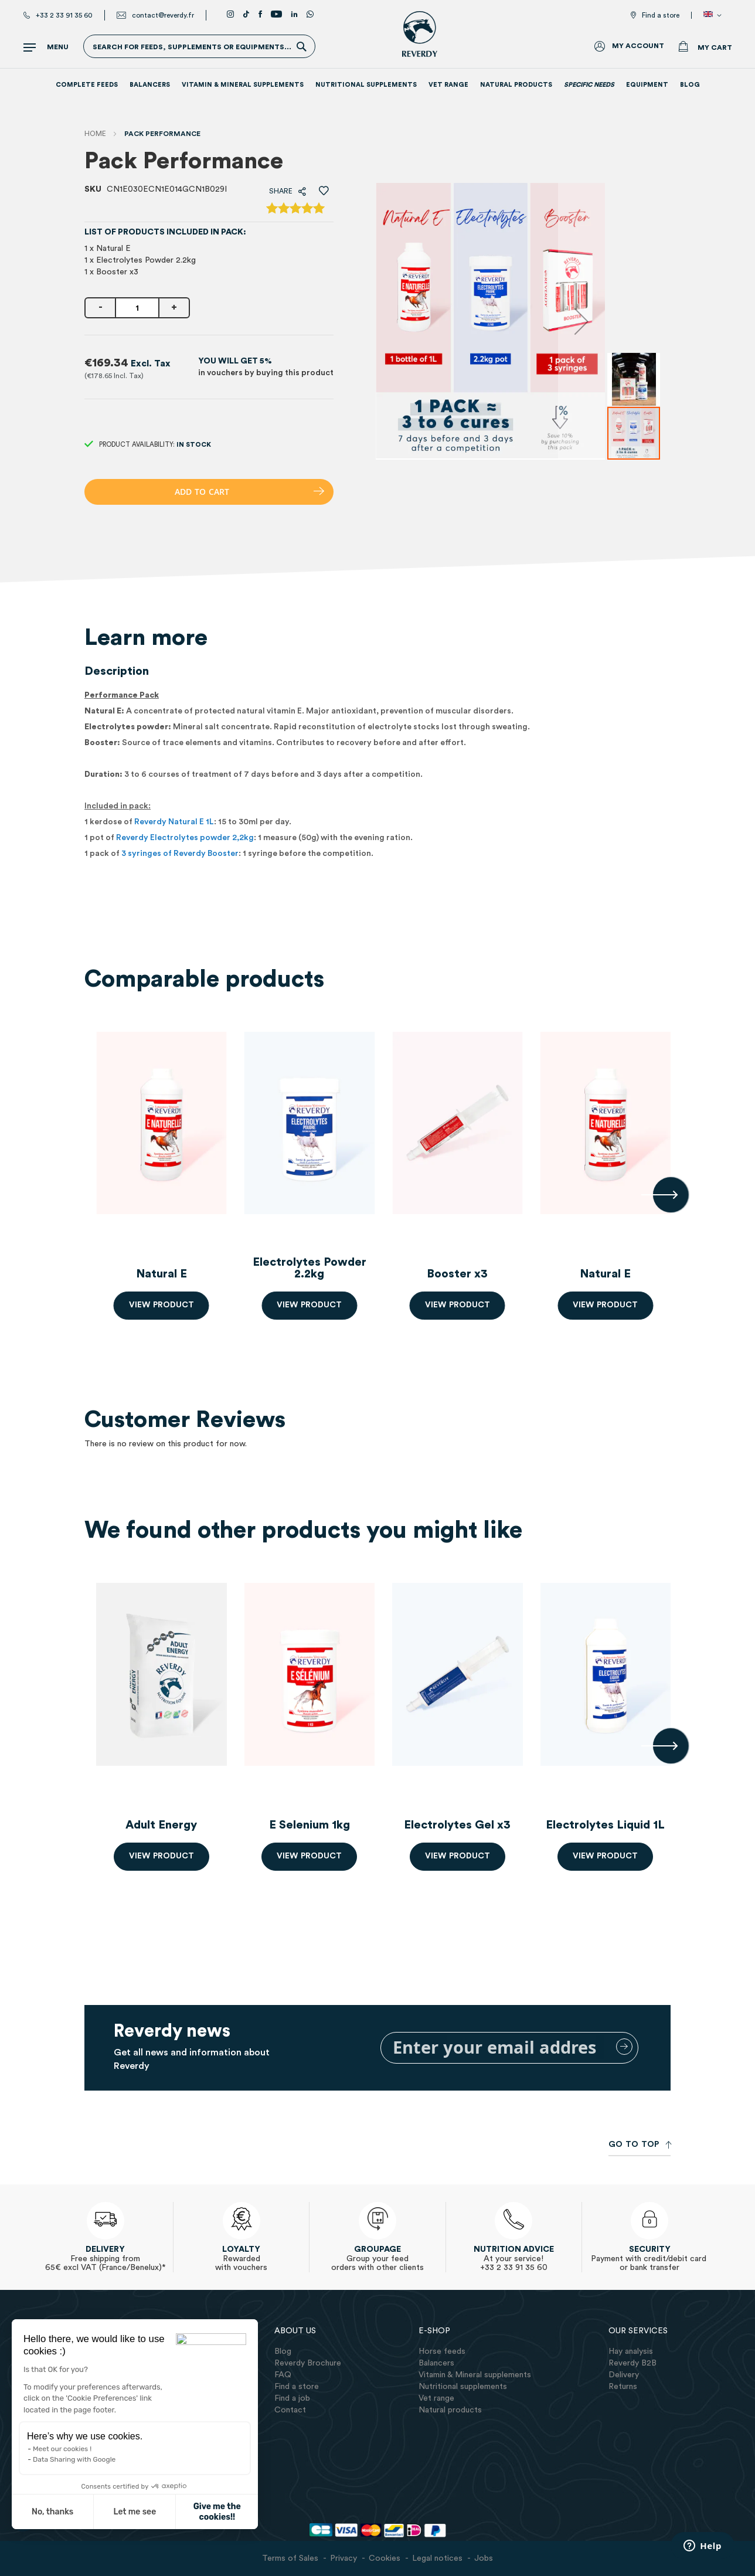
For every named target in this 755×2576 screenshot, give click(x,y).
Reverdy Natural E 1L (174, 822)
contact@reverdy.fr (163, 15)
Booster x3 (457, 1274)
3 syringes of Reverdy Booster (180, 853)
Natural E (161, 1274)
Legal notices (437, 2558)
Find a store (660, 15)
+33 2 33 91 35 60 (64, 15)
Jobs (483, 2558)
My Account (638, 45)
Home (95, 133)
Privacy (343, 2558)
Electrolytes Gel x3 (457, 1825)
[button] (714, 15)
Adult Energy (161, 1825)
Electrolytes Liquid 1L (605, 1825)
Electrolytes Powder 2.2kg (309, 1268)
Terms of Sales (290, 2558)
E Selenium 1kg (309, 1825)
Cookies (384, 2558)
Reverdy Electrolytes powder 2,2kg (185, 838)
